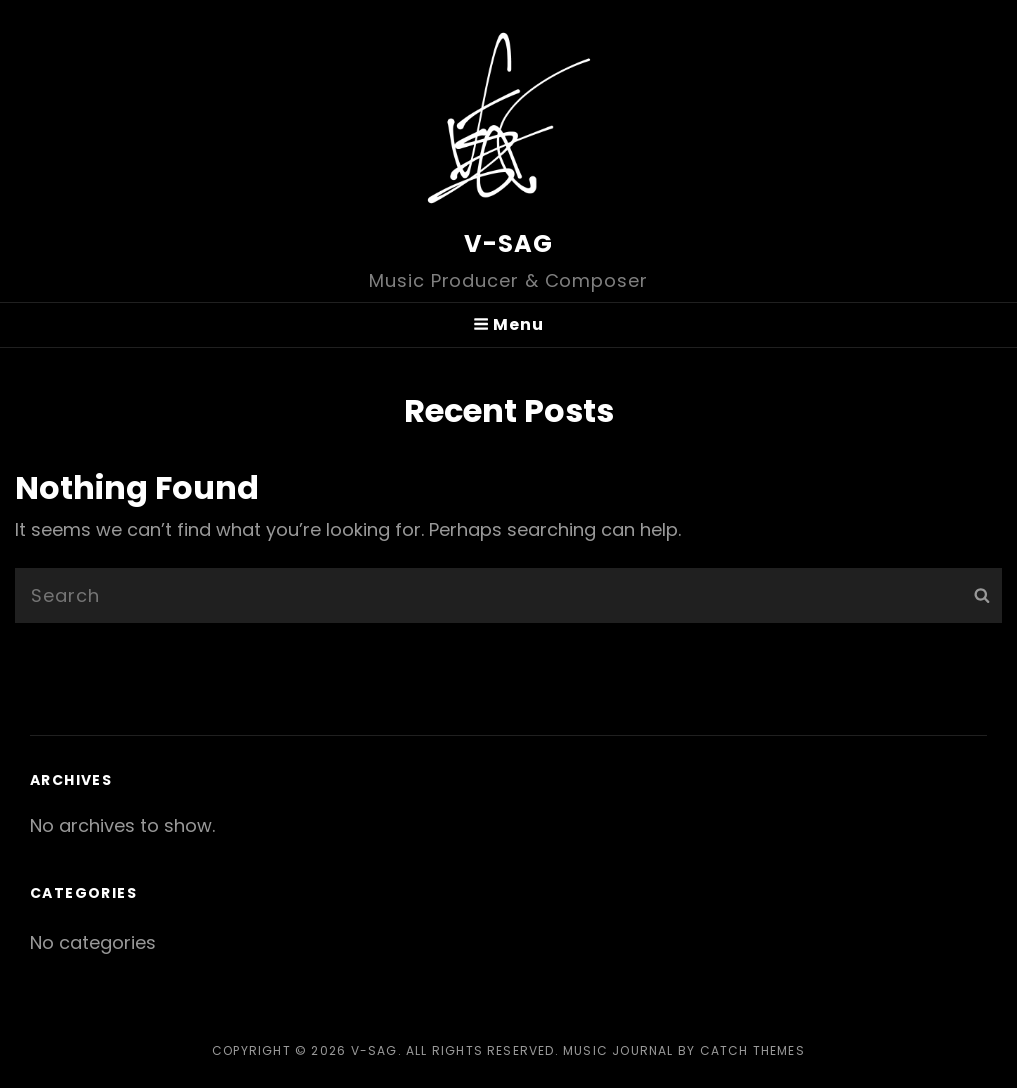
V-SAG (509, 243)
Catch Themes (752, 1050)
